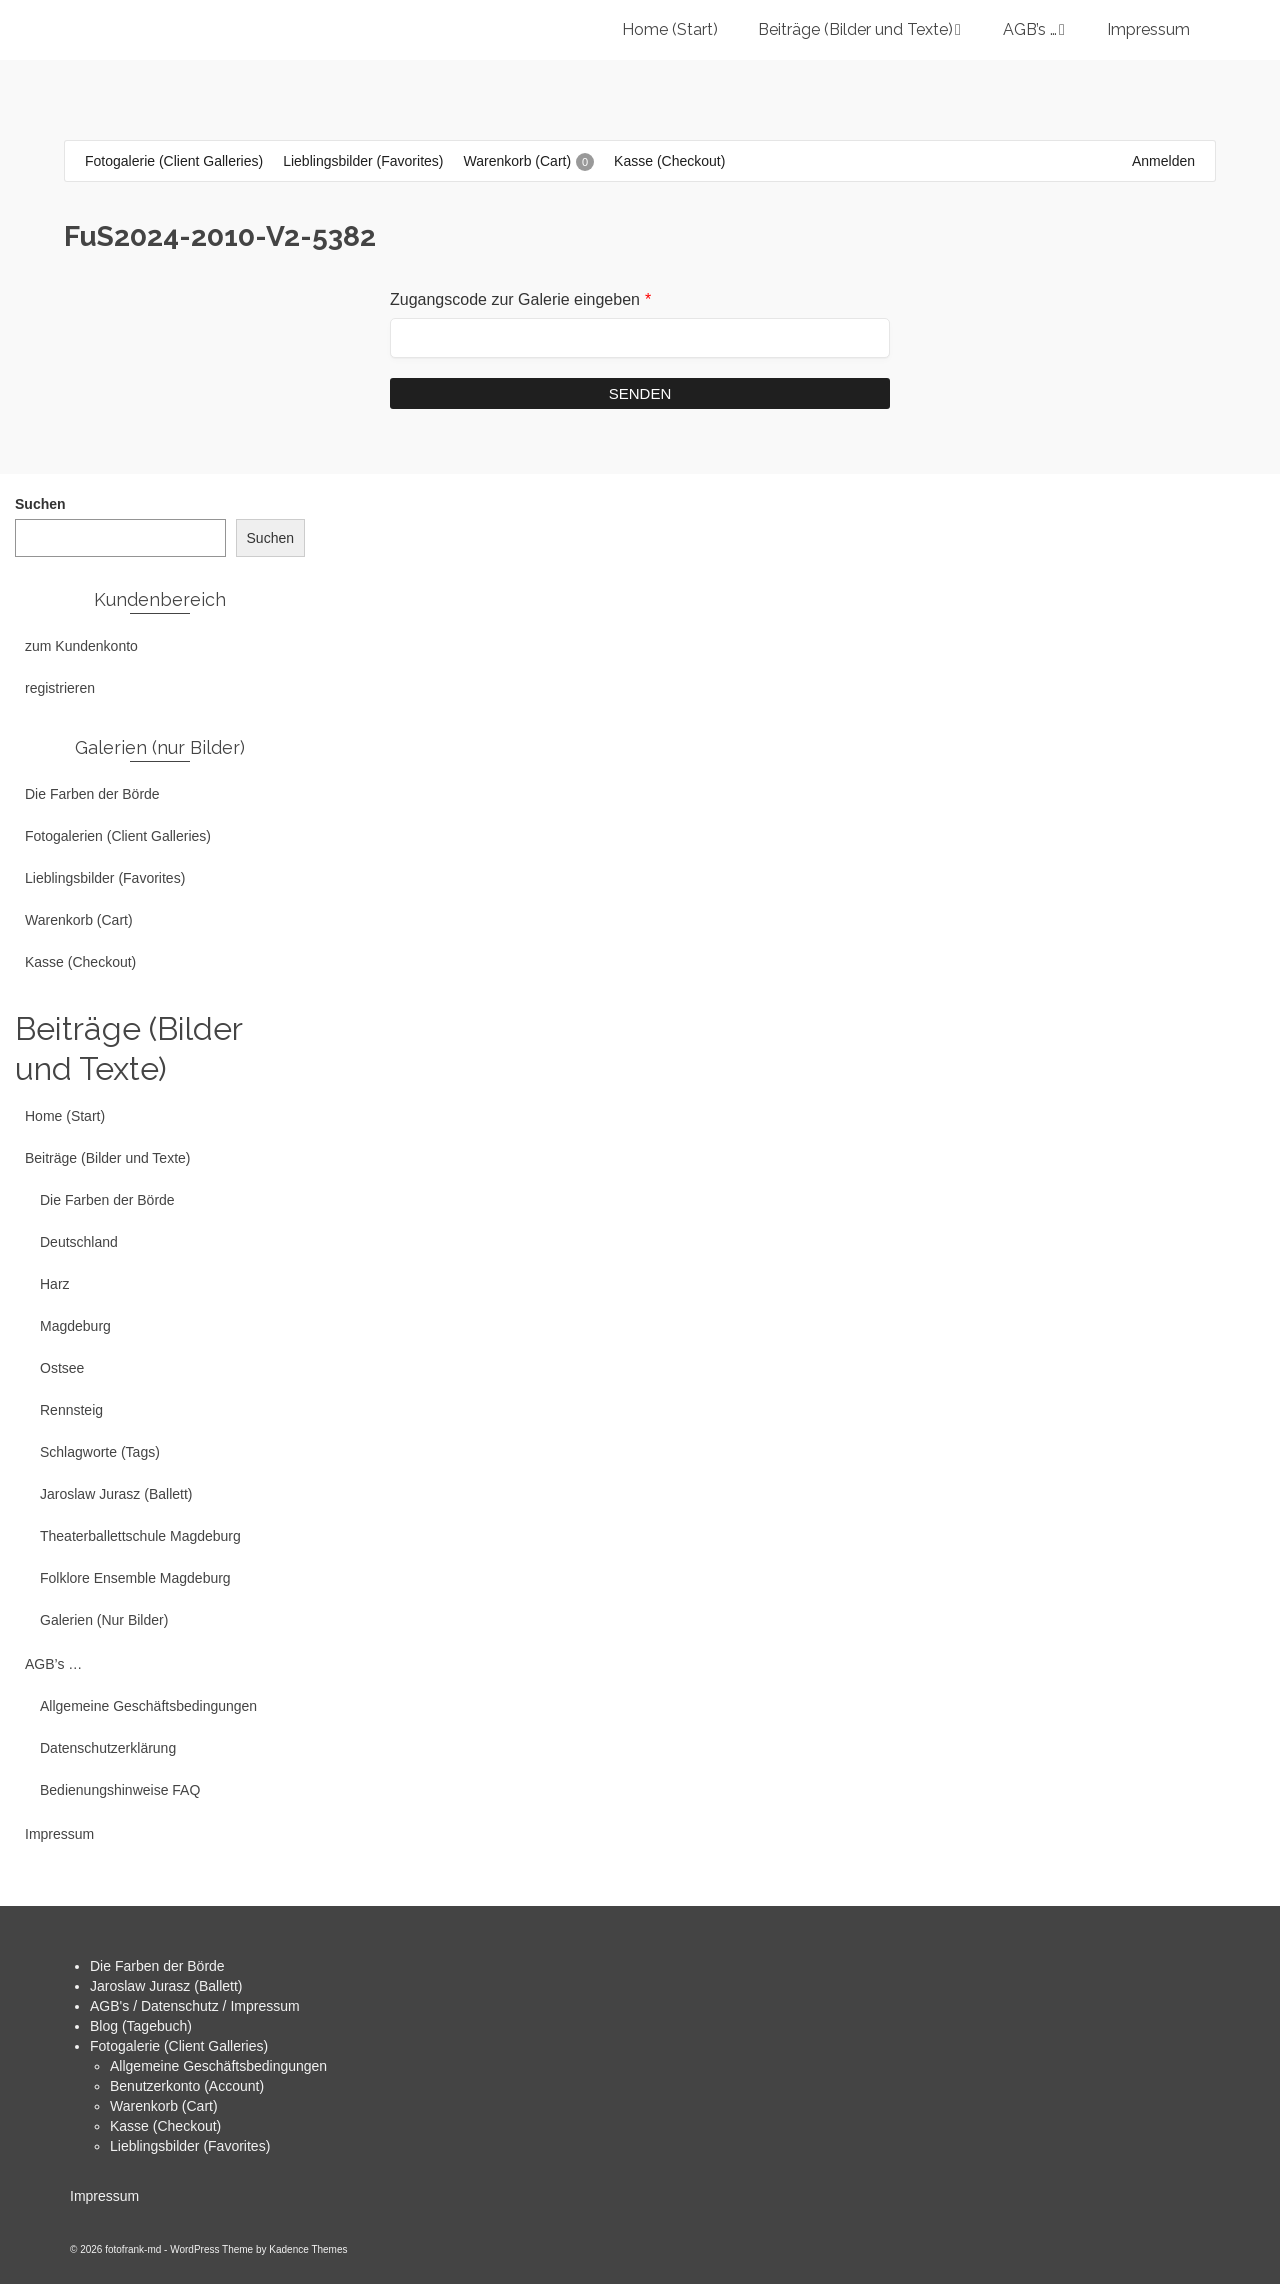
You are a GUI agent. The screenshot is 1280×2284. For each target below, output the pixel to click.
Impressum (104, 2196)
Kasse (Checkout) (165, 2126)
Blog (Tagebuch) (141, 2026)
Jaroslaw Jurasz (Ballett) (166, 1986)
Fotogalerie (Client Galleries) (179, 2046)
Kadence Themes (308, 2249)
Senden (640, 393)
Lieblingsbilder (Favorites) (190, 2146)
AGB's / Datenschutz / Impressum (195, 2006)
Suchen (40, 504)
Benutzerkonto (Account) (187, 2086)
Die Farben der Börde (157, 1966)
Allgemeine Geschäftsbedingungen (218, 2066)
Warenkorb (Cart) (164, 2106)
